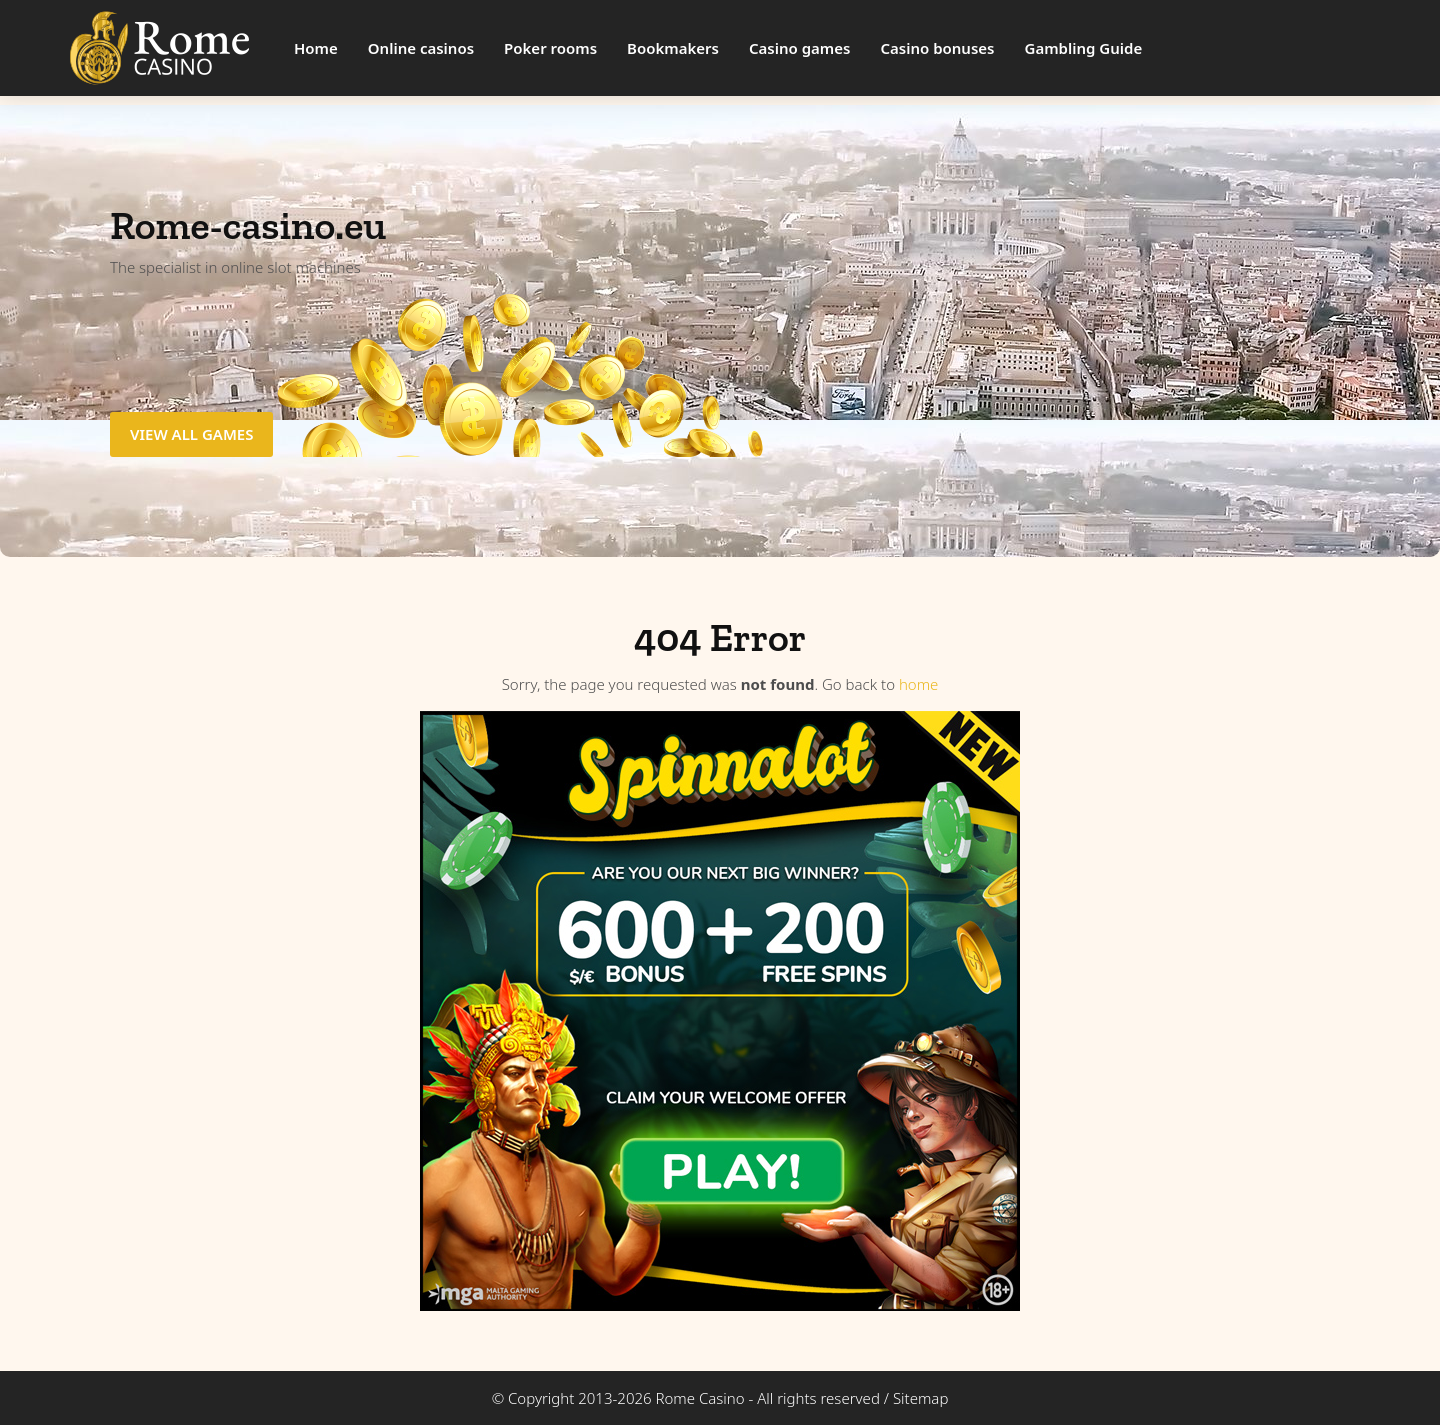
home (918, 684)
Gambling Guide (1084, 48)
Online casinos (421, 48)
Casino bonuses (937, 48)
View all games (191, 434)
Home (316, 48)
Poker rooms (550, 48)
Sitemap (920, 1398)
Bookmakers (673, 48)
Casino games (799, 48)
